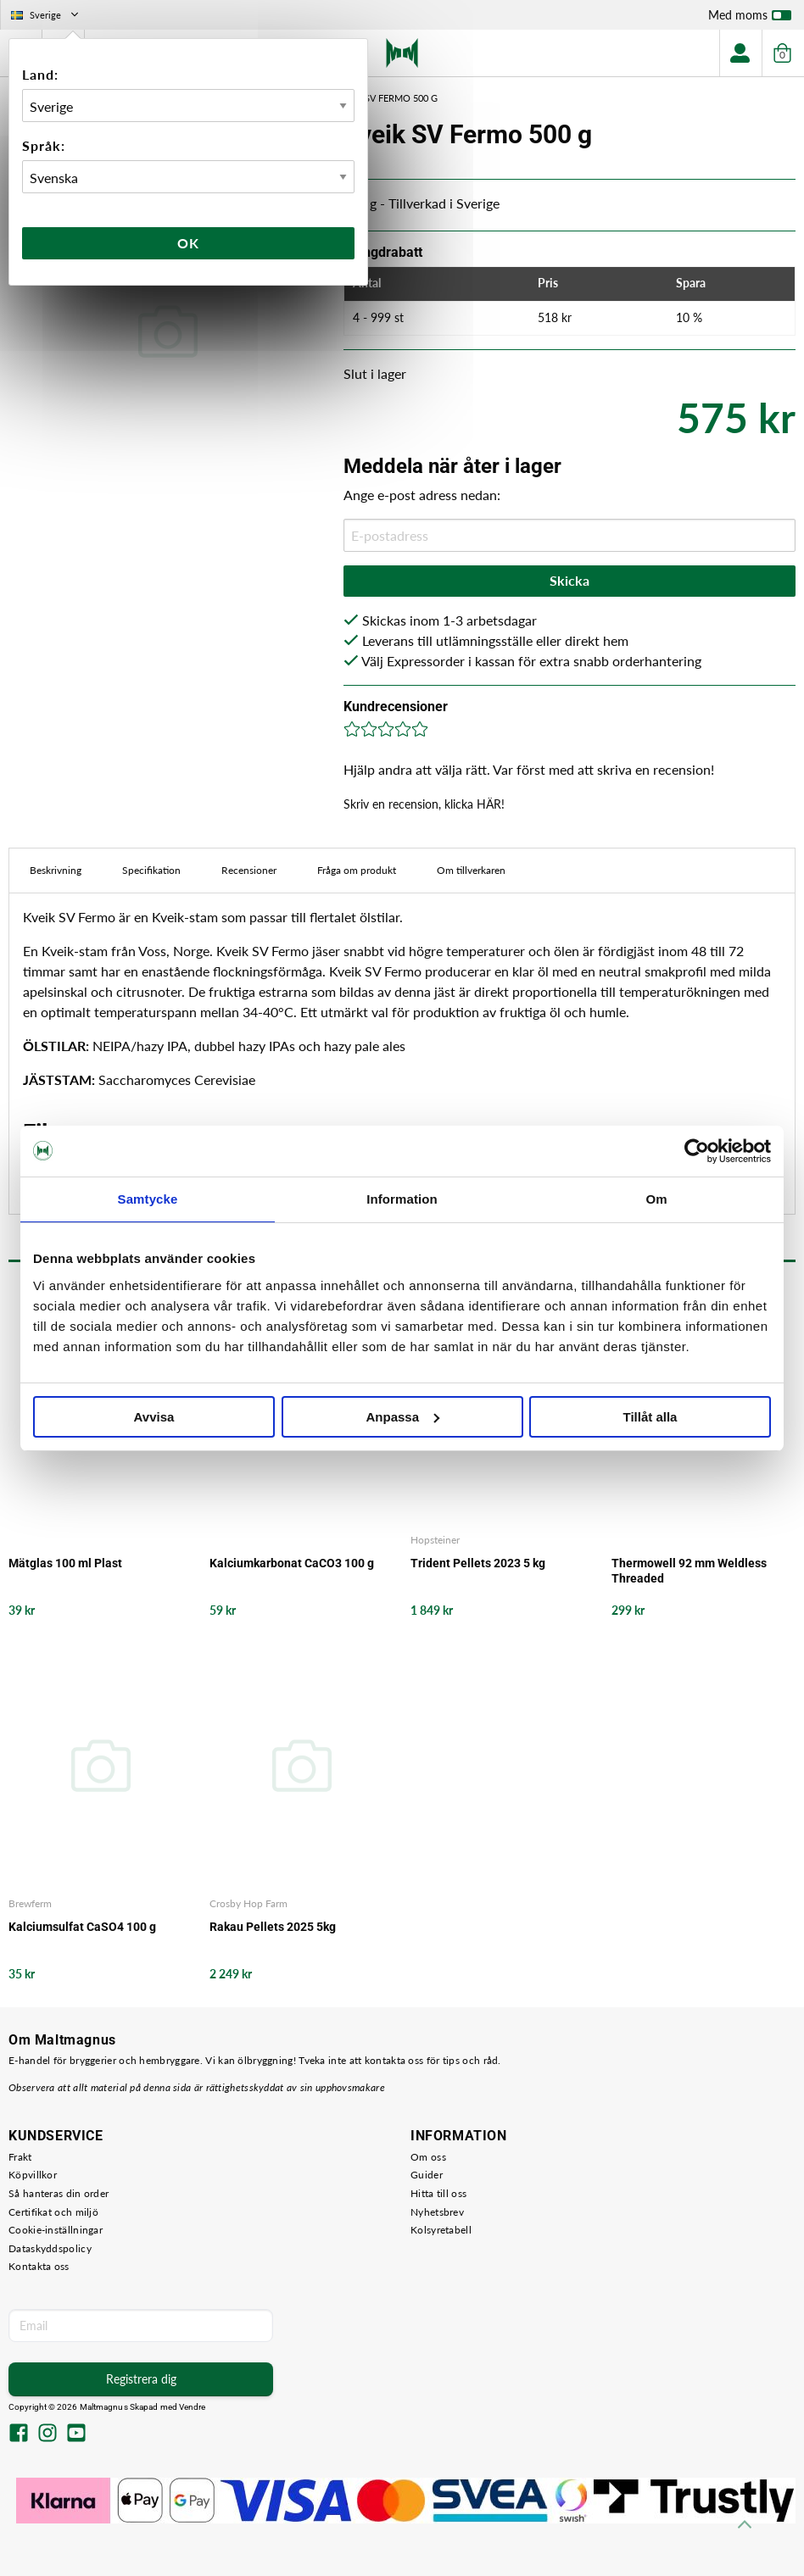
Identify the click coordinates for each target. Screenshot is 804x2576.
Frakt (20, 2156)
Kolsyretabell (441, 2229)
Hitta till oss (438, 2193)
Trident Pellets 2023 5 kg (477, 1563)
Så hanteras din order (58, 2193)
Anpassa (402, 1417)
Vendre (192, 2407)
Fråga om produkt (356, 870)
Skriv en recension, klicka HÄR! (424, 804)
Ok (188, 243)
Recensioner (248, 870)
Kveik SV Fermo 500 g (387, 97)
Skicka (569, 580)
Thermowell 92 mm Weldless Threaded (689, 1570)
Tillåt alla (650, 1417)
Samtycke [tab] (148, 1199)
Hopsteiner (435, 1539)
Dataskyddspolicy (50, 2248)
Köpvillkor (32, 2174)
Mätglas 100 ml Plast (65, 1563)
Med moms (749, 19)
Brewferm (30, 1903)
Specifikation (151, 870)
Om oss (428, 2156)
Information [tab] (402, 1199)
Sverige (46, 15)
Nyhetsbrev (437, 2212)
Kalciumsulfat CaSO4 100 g (82, 1926)
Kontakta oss (39, 2266)
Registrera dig (141, 2379)
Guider (426, 2174)
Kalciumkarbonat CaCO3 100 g (291, 1563)
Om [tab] (656, 1199)
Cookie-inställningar (55, 2229)
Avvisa (154, 1417)
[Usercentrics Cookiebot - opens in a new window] (697, 1151)
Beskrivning (55, 870)
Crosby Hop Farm (248, 1903)
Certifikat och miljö (53, 2212)
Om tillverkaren (471, 870)
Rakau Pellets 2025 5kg (272, 1926)
